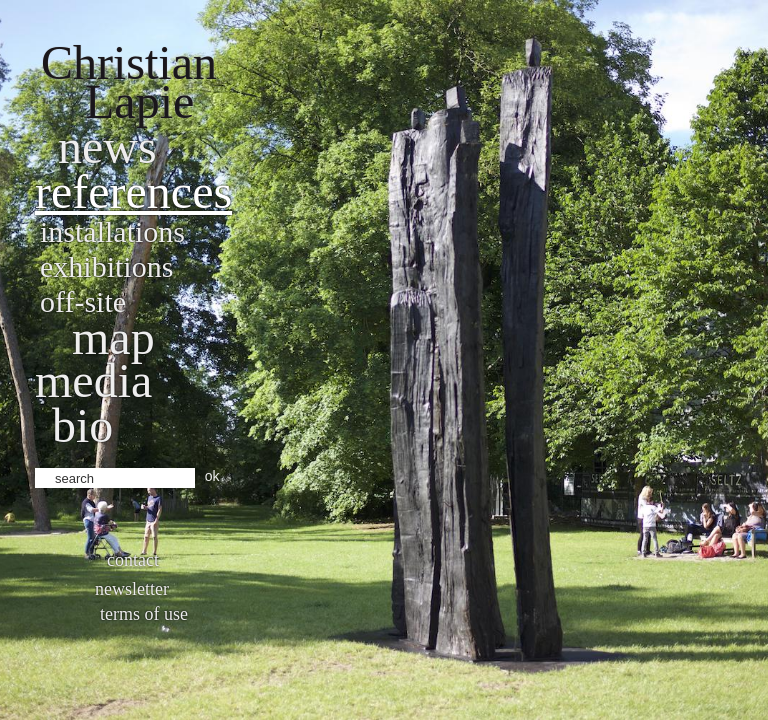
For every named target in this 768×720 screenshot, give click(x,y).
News (107, 146)
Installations (112, 231)
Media (93, 380)
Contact (133, 560)
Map (113, 337)
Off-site (83, 301)
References (133, 191)
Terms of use (144, 614)
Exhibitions (106, 266)
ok (212, 476)
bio (82, 425)
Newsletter (132, 589)
